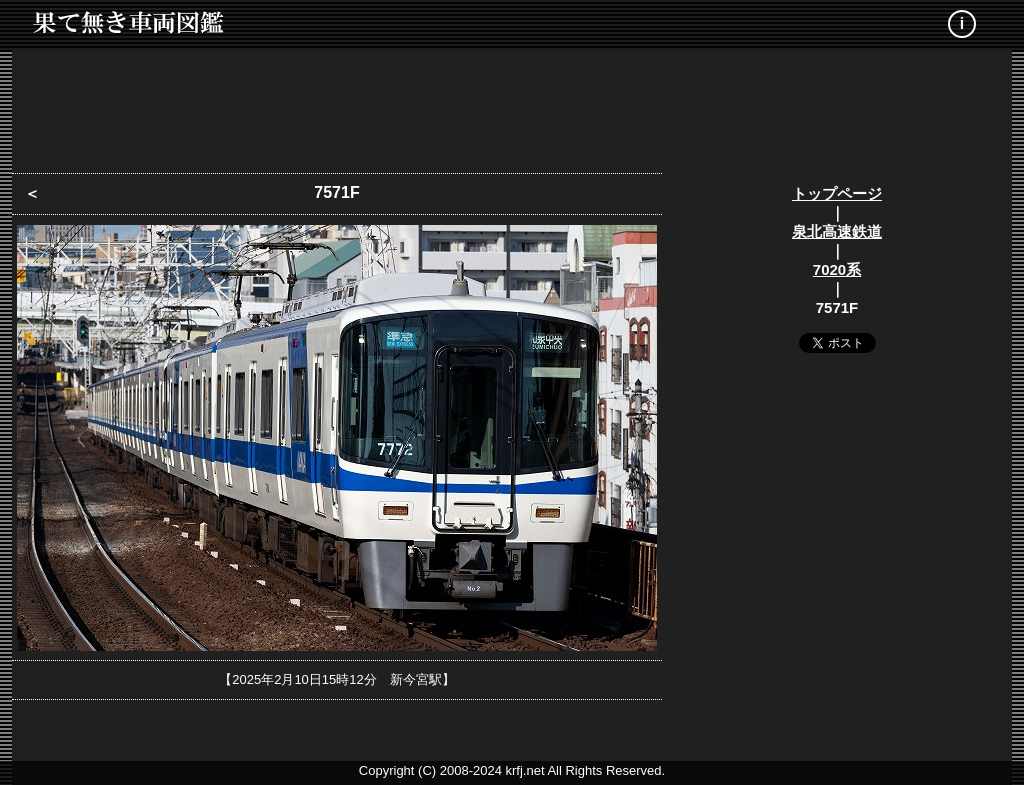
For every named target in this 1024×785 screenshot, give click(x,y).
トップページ (837, 193)
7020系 (837, 269)
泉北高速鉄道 (837, 231)
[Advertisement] (512, 105)
